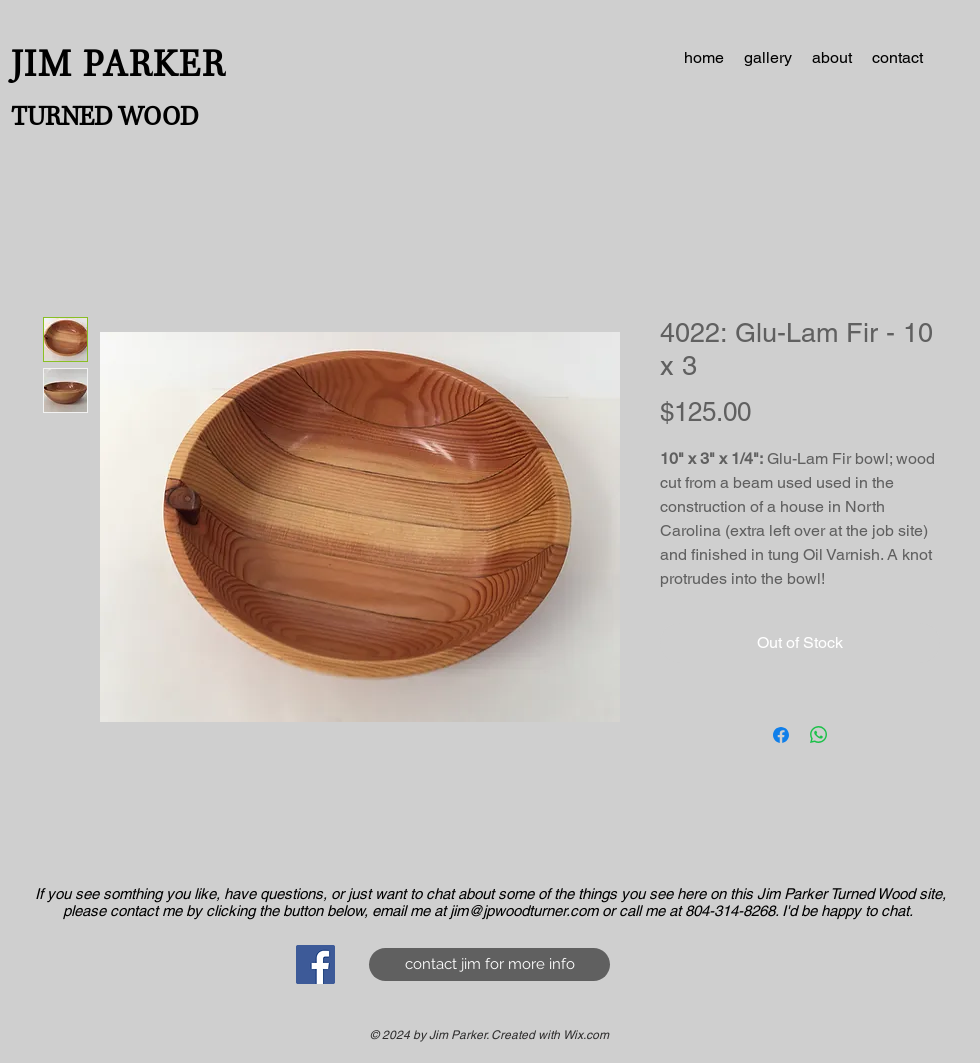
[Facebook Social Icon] (315, 964)
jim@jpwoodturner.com (524, 910)
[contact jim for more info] (489, 964)
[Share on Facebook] (781, 735)
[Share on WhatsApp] (819, 735)
